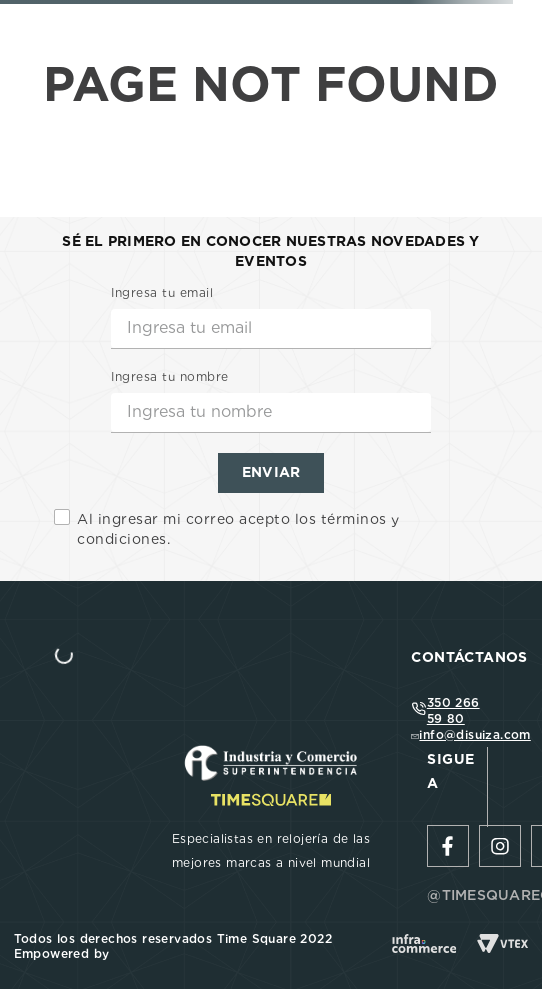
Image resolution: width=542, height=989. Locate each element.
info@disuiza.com (474, 734)
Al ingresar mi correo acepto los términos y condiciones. (238, 529)
